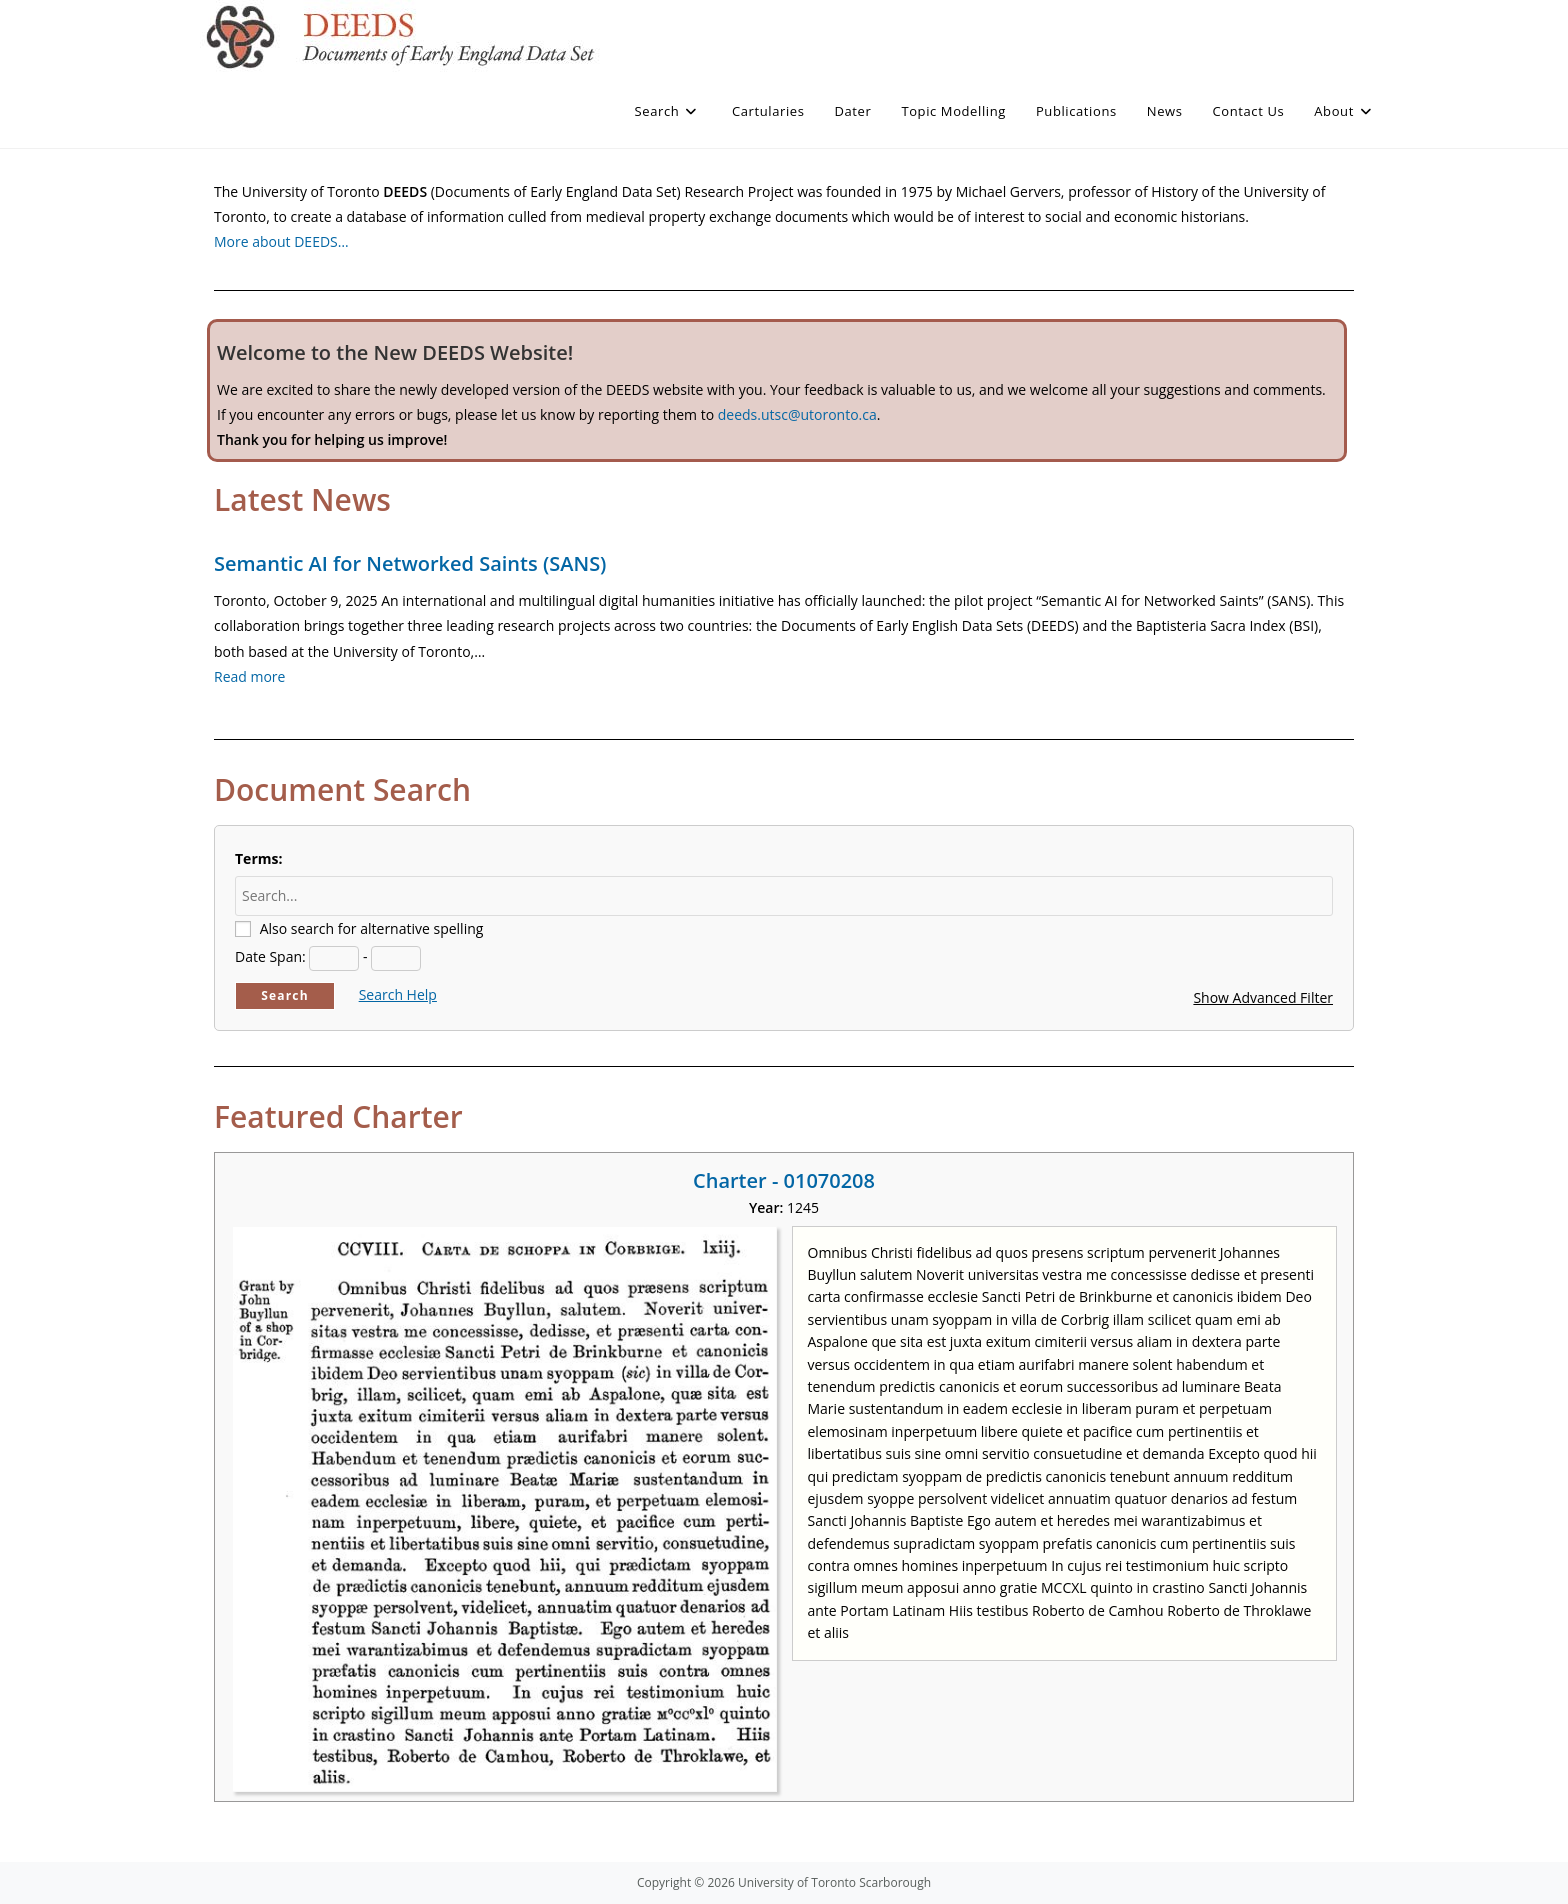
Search (285, 995)
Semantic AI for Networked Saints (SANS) (410, 563)
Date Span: (270, 956)
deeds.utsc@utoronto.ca (797, 414)
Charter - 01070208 (784, 1180)
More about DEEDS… (281, 241)
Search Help (398, 994)
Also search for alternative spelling (372, 928)
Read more (249, 676)
